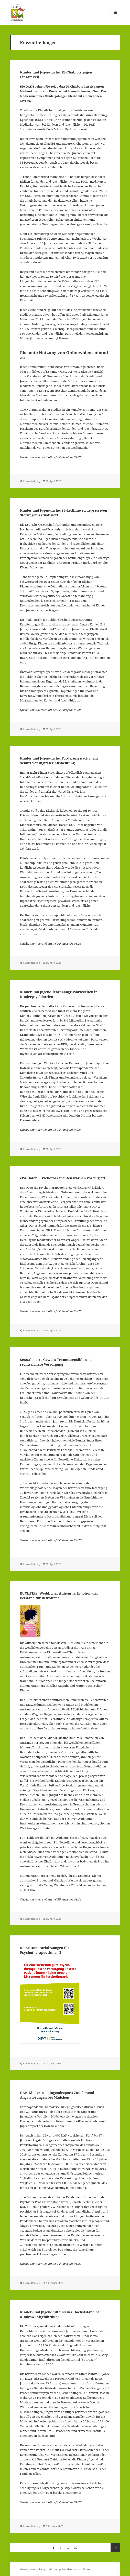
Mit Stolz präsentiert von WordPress (69, 2569)
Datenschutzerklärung (33, 2569)
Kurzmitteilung (31, 481)
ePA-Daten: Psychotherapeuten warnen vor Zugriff (62, 1178)
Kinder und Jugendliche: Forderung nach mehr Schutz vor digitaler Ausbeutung (59, 760)
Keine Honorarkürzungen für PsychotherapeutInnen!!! (44, 1950)
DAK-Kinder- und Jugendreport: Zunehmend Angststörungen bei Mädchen (57, 2095)
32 (77, 2546)
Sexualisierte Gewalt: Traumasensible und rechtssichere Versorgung (56, 1362)
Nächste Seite (115, 2547)
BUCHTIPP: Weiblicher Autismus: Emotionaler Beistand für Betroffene (59, 1595)
